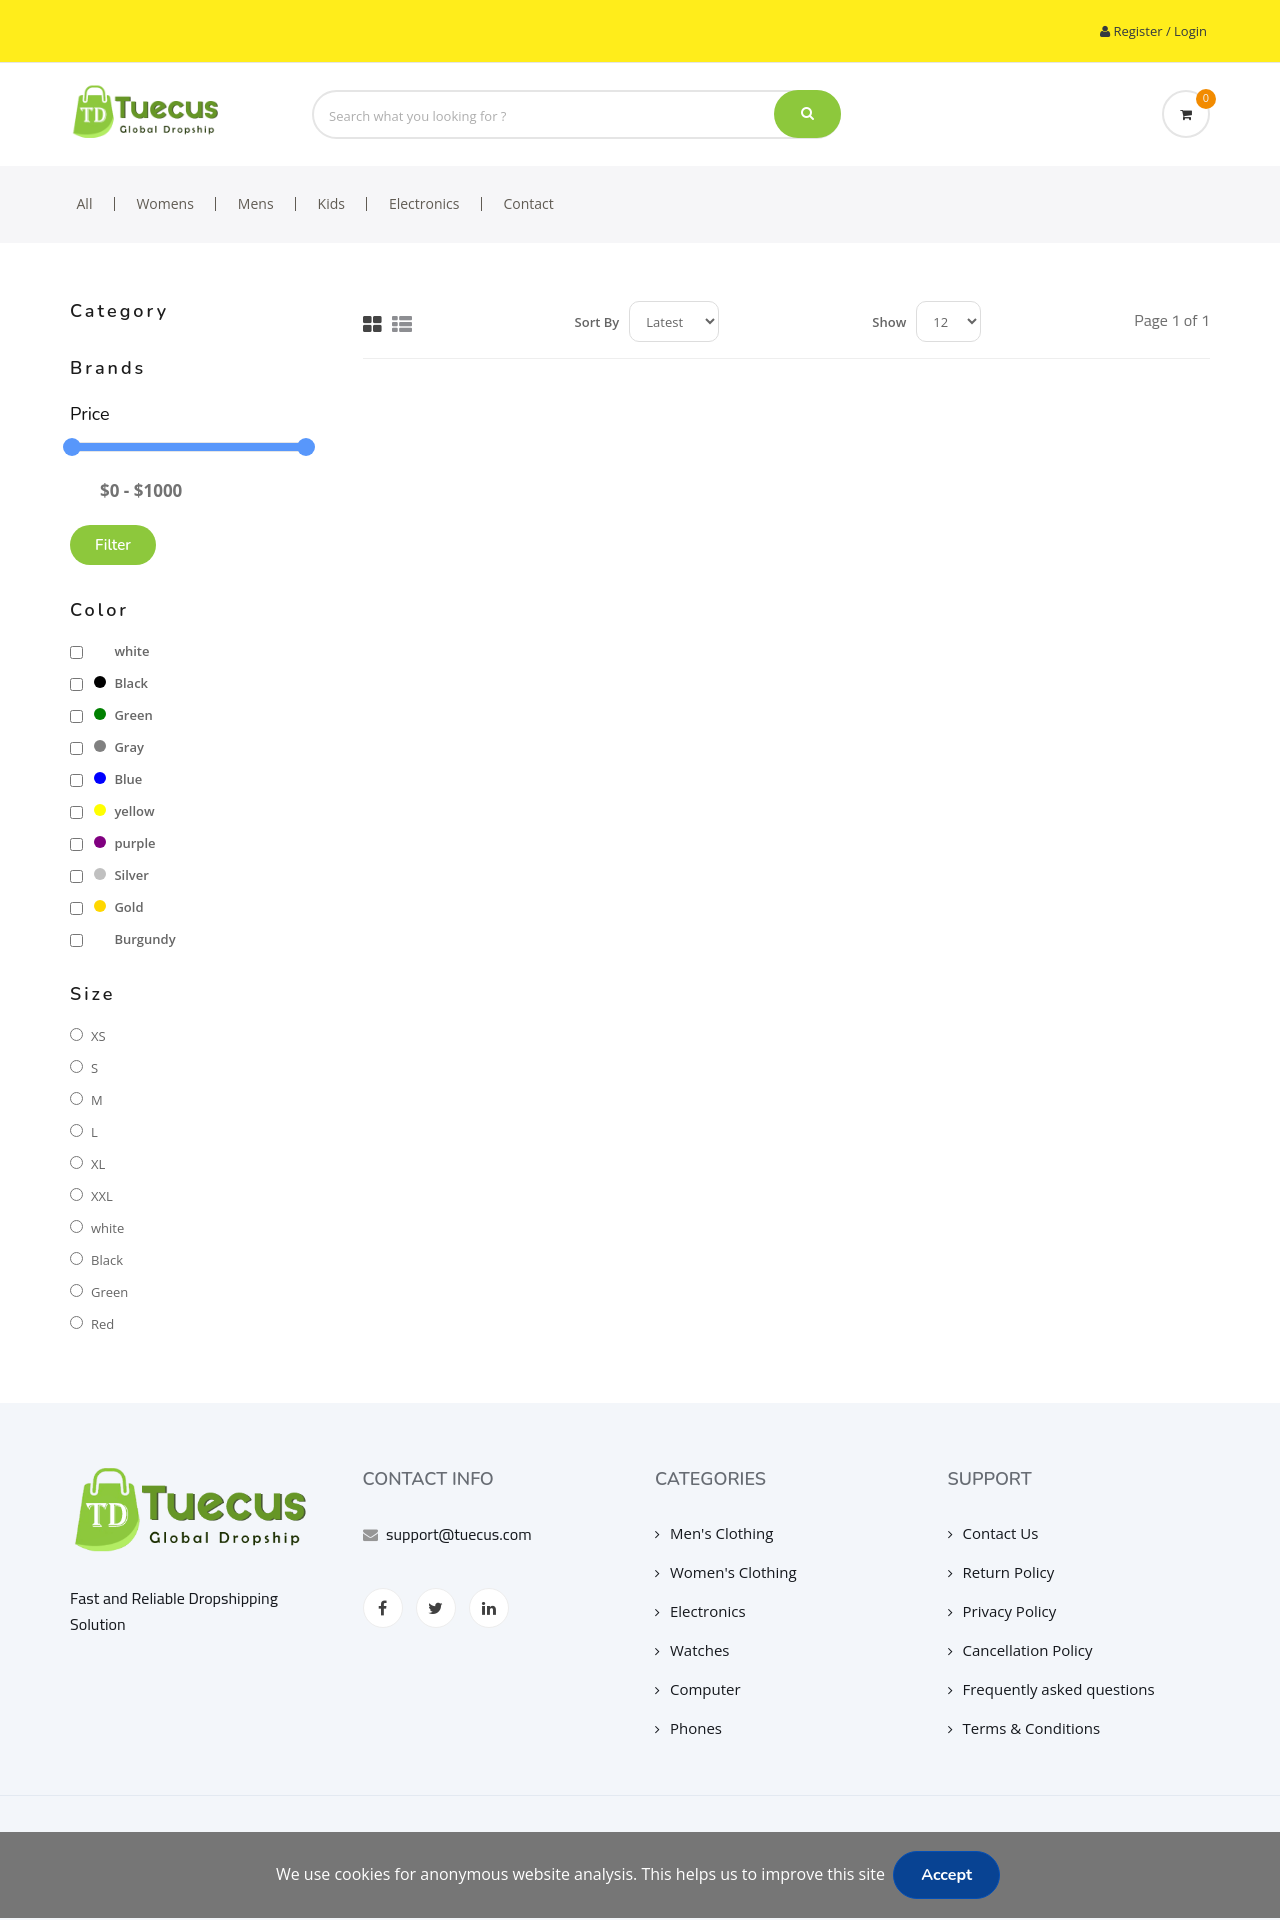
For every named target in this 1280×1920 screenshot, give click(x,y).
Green (123, 715)
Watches (692, 1650)
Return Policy (1001, 1572)
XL (98, 1164)
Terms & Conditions (1024, 1728)
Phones (688, 1728)
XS (98, 1036)
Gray (119, 747)
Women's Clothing (726, 1572)
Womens (164, 204)
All (85, 204)
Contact (528, 204)
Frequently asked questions (1051, 1689)
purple (124, 843)
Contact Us (993, 1533)
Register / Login (1148, 31)
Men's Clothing (714, 1533)
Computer (698, 1689)
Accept (946, 1875)
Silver (121, 875)
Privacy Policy (1002, 1611)
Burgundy (134, 939)
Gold (118, 907)
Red (102, 1324)
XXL (102, 1196)
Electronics (424, 204)
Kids (331, 204)
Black (121, 683)
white (121, 651)
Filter (113, 545)
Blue (118, 779)
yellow (124, 811)
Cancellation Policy (1020, 1650)
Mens (256, 204)
